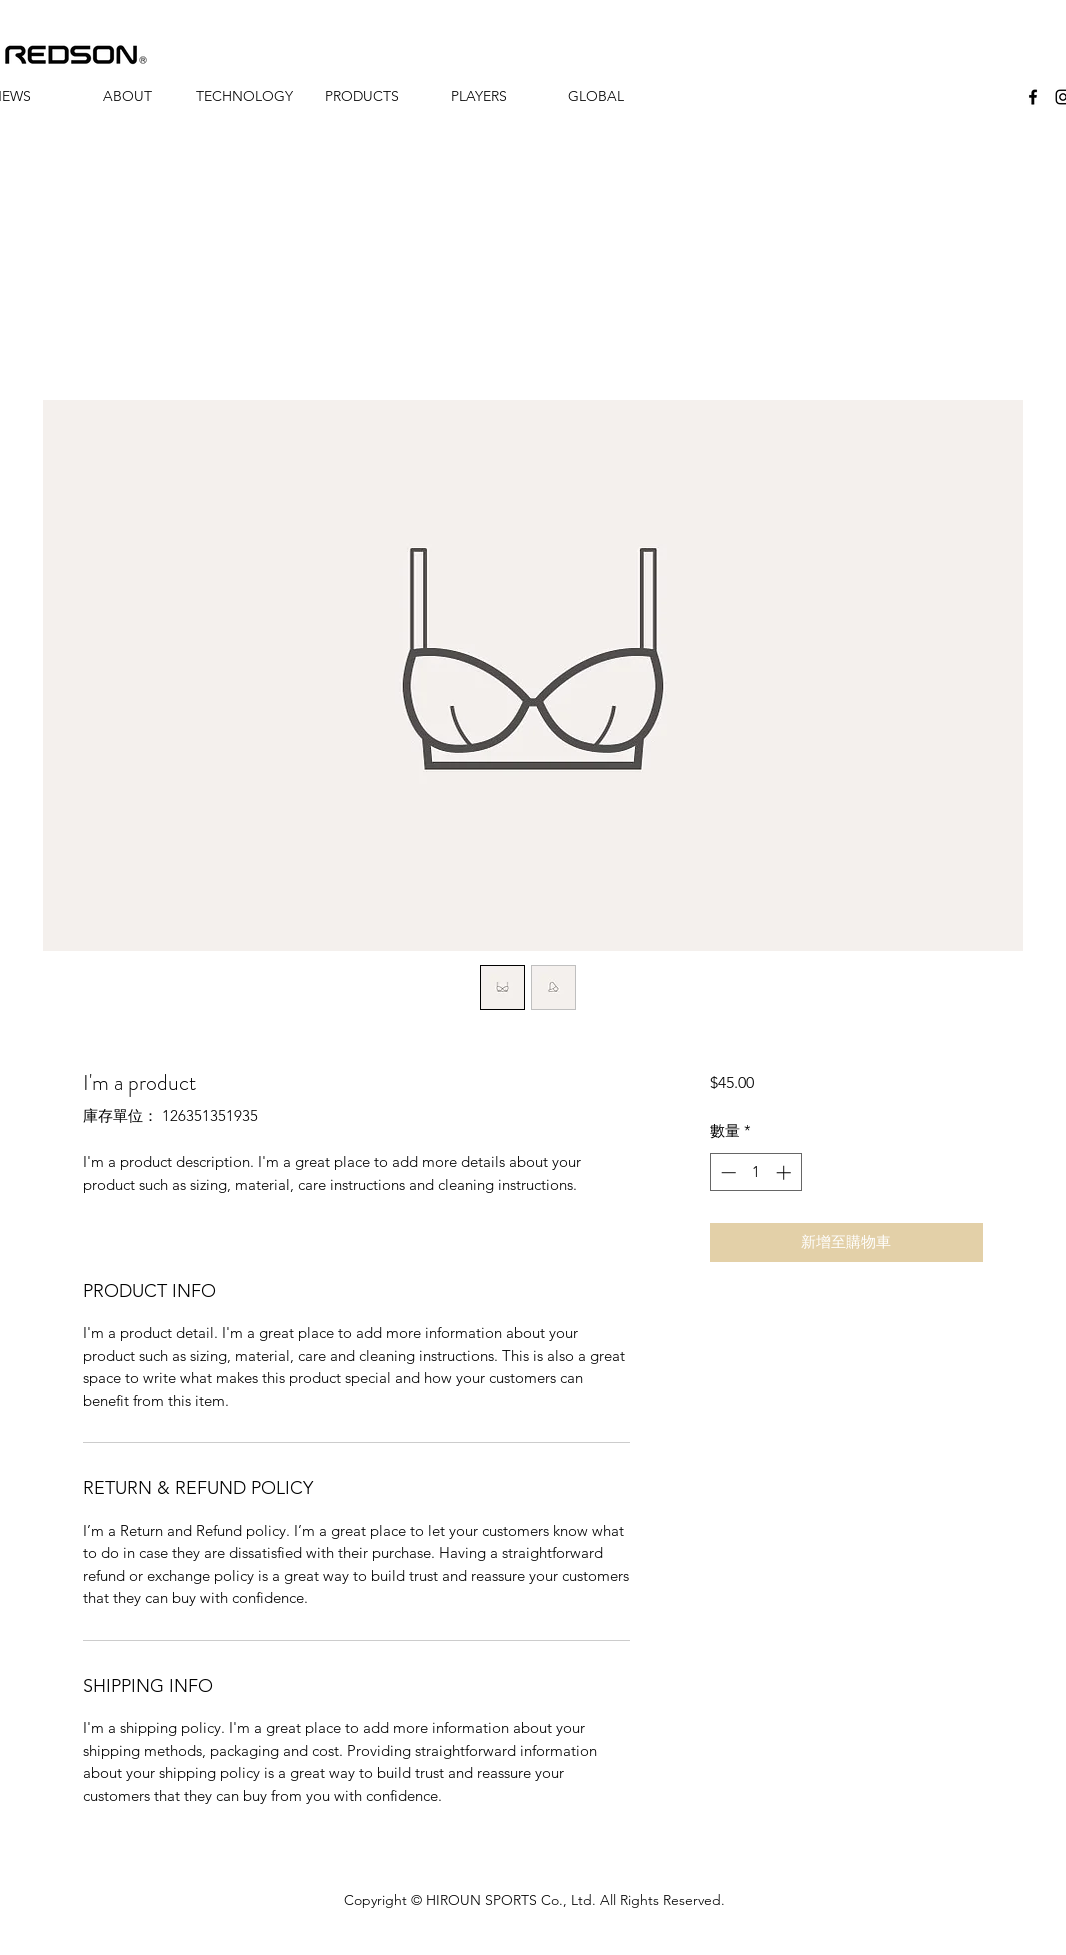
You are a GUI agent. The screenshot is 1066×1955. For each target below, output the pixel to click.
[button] (127, 96)
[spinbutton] (755, 1172)
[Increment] (785, 1172)
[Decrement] (726, 1172)
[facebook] (1033, 97)
